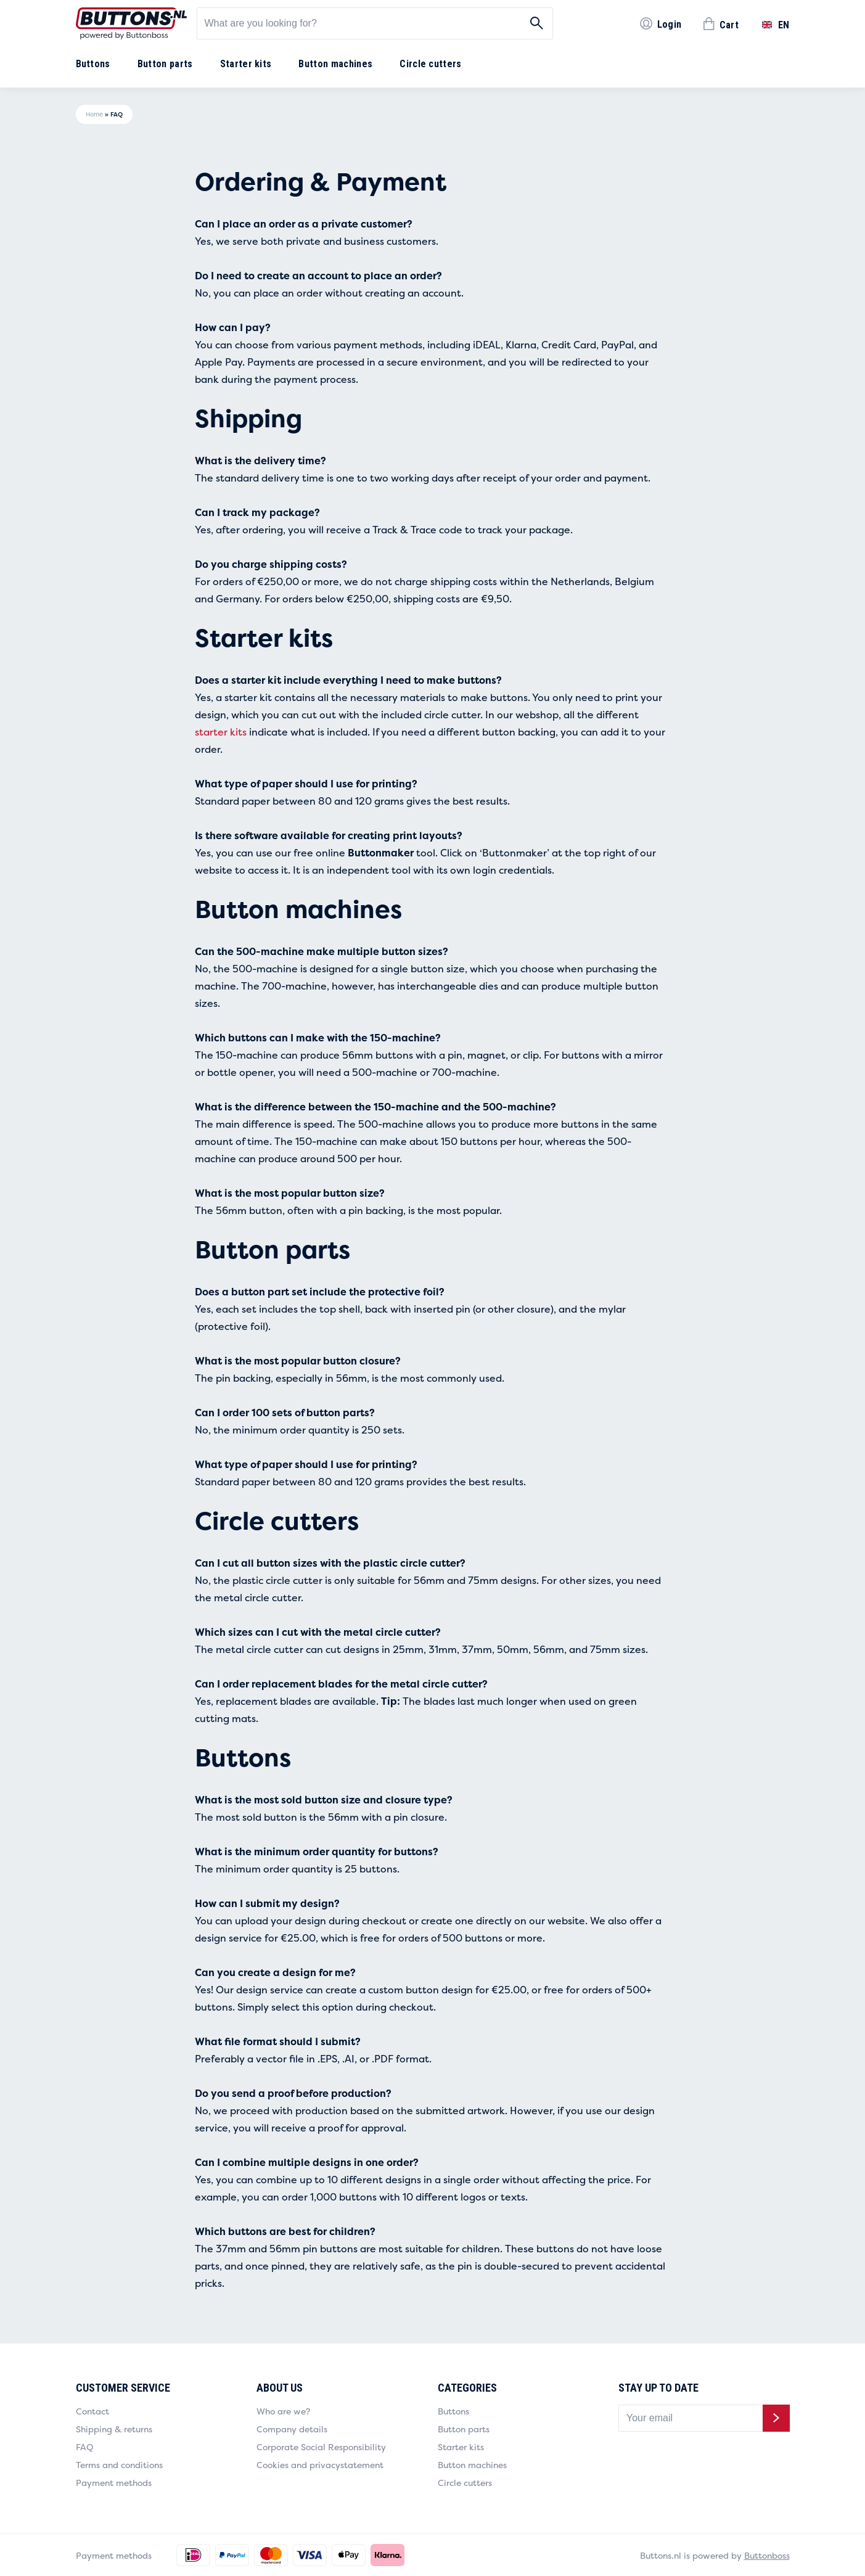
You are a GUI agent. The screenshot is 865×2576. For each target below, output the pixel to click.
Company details (291, 2429)
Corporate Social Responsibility (321, 2447)
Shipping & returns (114, 2429)
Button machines (335, 64)
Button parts (165, 64)
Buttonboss (767, 2555)
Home (94, 114)
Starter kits (246, 64)
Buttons (93, 64)
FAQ (84, 2447)
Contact (92, 2411)
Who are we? (283, 2411)
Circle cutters (430, 64)
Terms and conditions (119, 2465)
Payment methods (114, 2482)
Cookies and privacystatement (319, 2465)
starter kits (221, 732)
